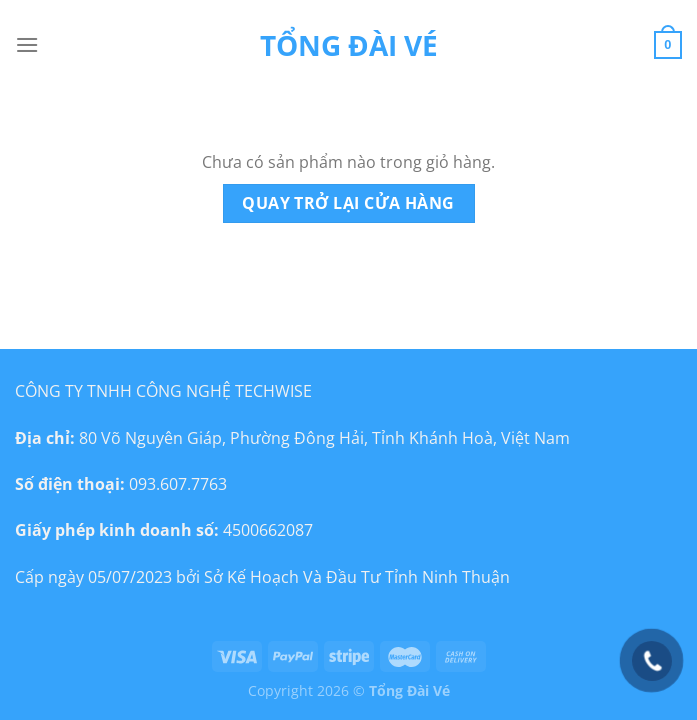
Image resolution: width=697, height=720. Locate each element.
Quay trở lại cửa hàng (348, 203)
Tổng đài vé (349, 45)
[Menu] (27, 44)
